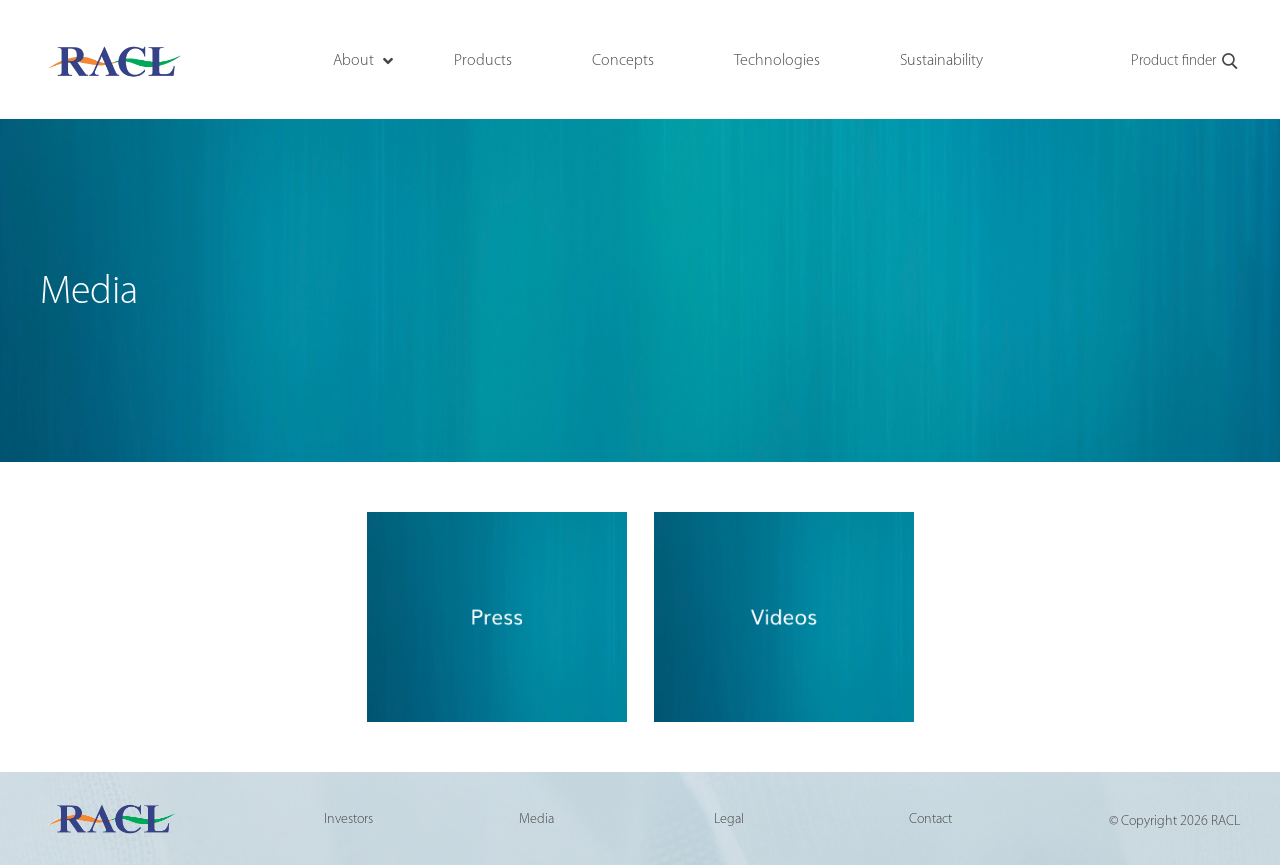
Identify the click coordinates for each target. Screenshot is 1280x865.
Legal (729, 819)
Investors (348, 819)
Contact (930, 819)
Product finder (1185, 62)
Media (536, 819)
